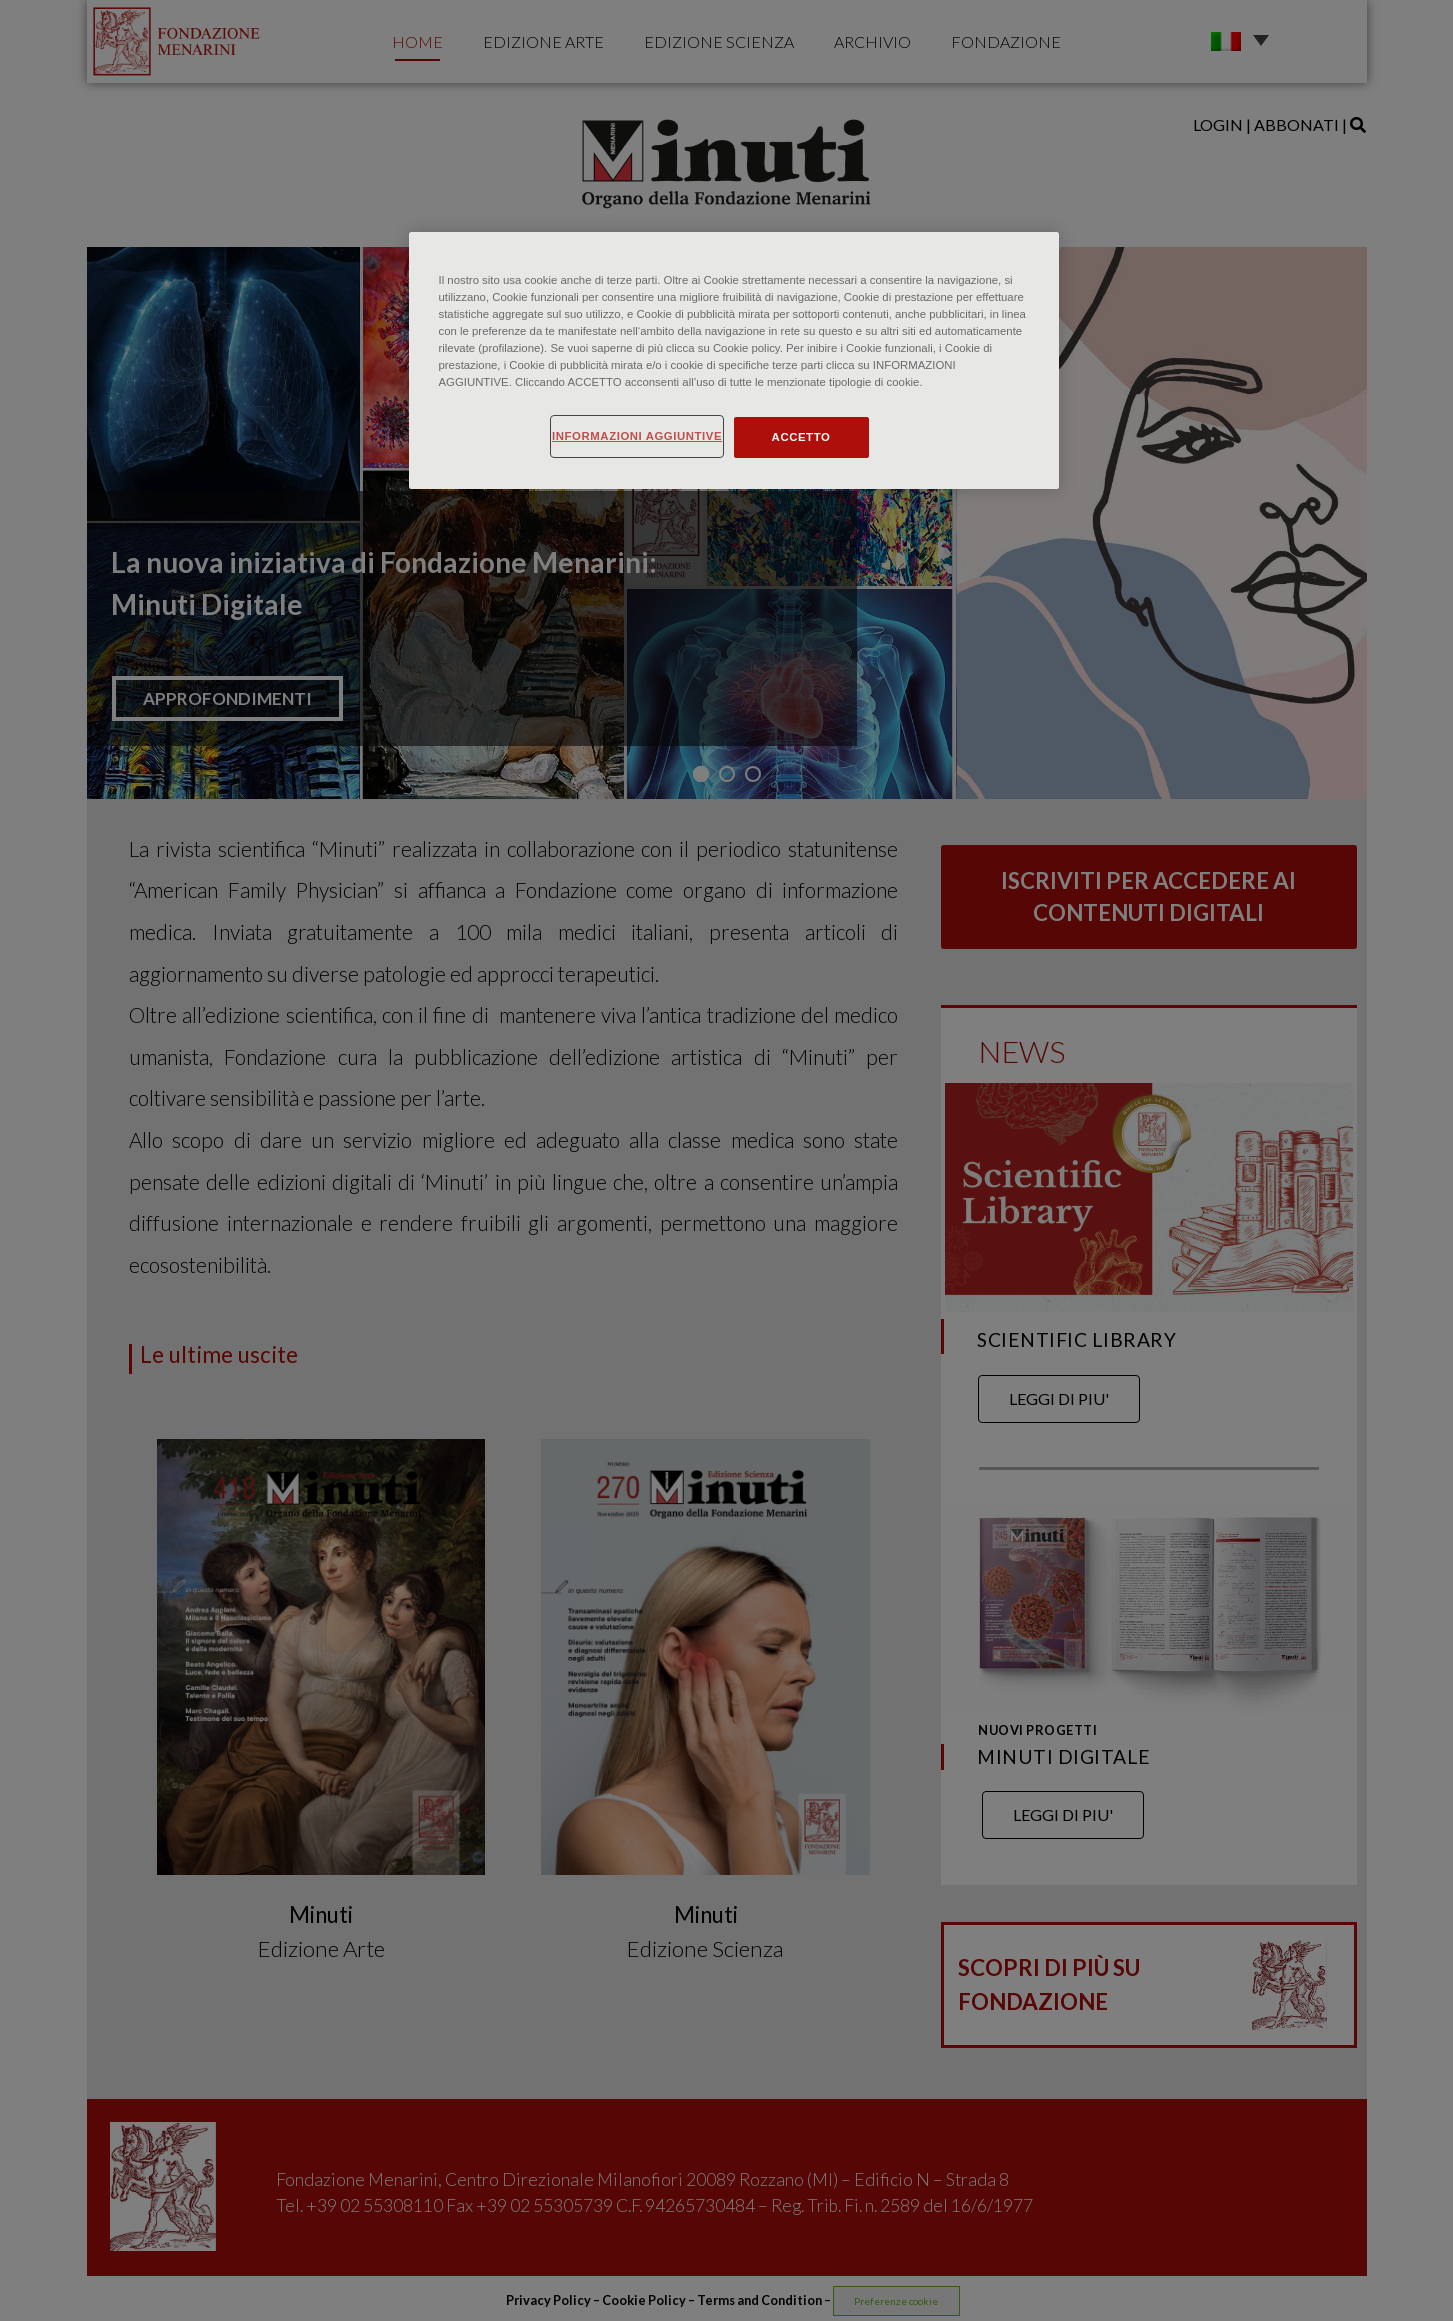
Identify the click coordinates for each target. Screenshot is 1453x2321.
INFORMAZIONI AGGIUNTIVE (637, 436)
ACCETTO (801, 437)
